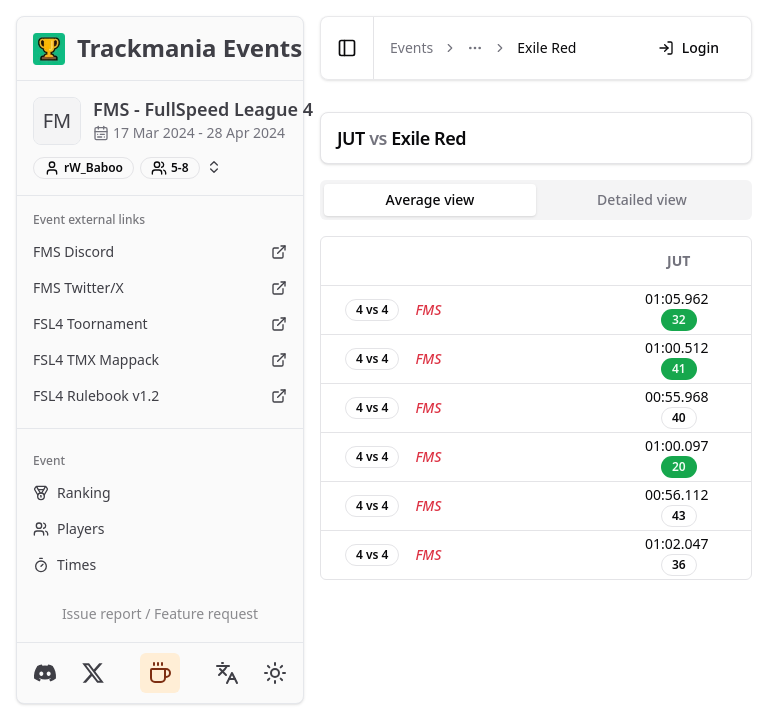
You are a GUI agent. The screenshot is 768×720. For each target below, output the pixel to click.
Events (411, 47)
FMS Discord (160, 251)
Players (68, 528)
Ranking (72, 492)
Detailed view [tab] (642, 199)
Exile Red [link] (546, 47)
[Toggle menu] (475, 48)
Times (64, 564)
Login (688, 47)
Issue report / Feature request (160, 613)
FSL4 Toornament (160, 323)
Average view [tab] (430, 199)
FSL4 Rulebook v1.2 (160, 395)
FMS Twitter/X (160, 287)
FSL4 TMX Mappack (160, 359)
